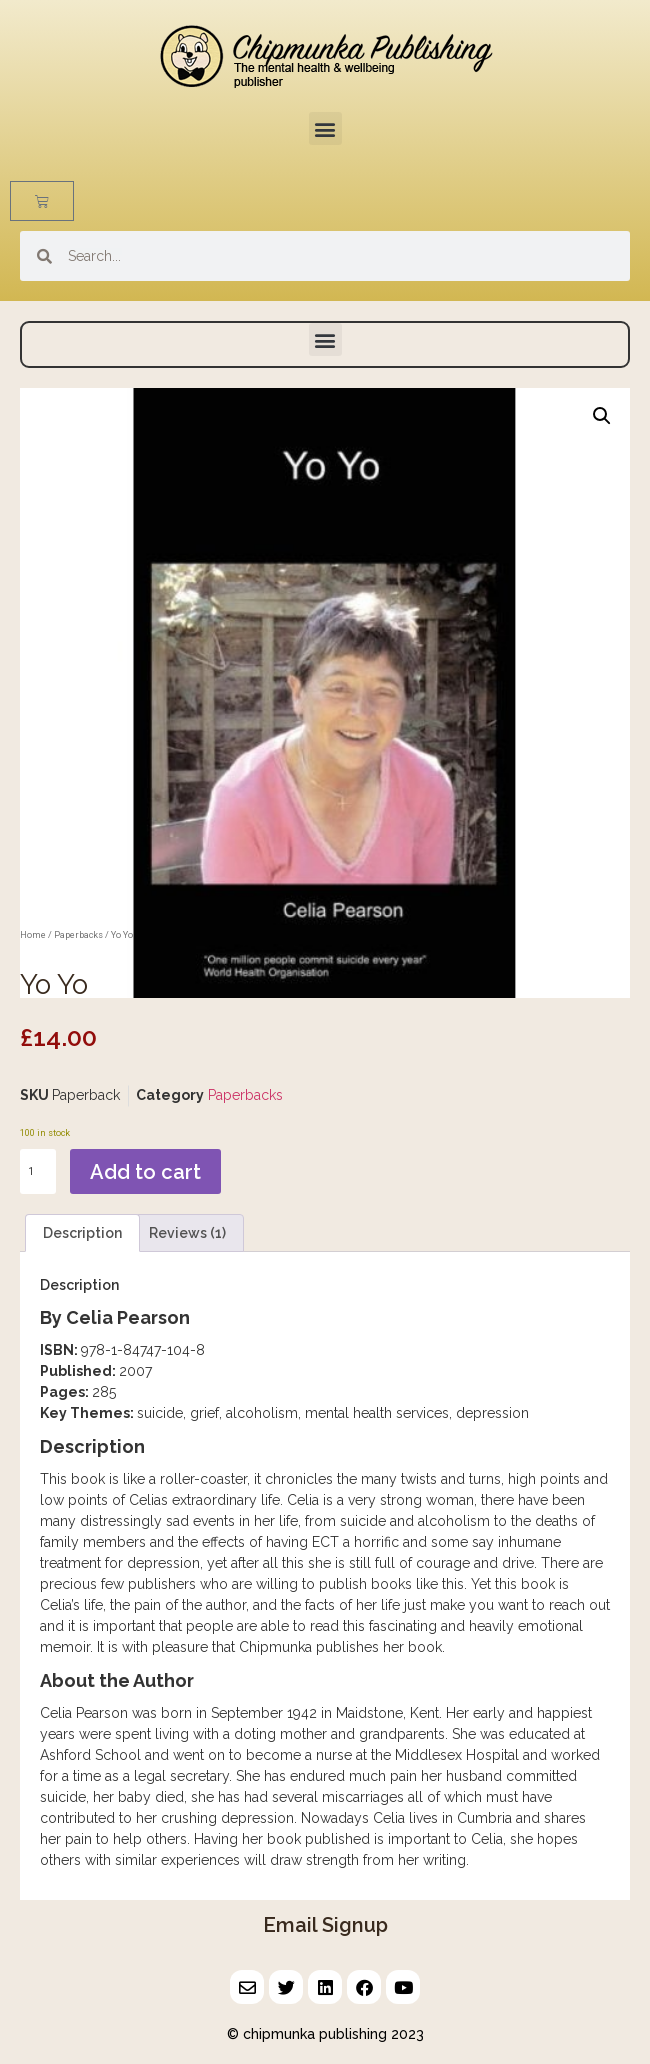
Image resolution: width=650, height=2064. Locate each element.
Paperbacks (78, 934)
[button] (325, 128)
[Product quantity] (38, 1171)
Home (33, 934)
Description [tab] (82, 1233)
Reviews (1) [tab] (187, 1233)
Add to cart (145, 1172)
